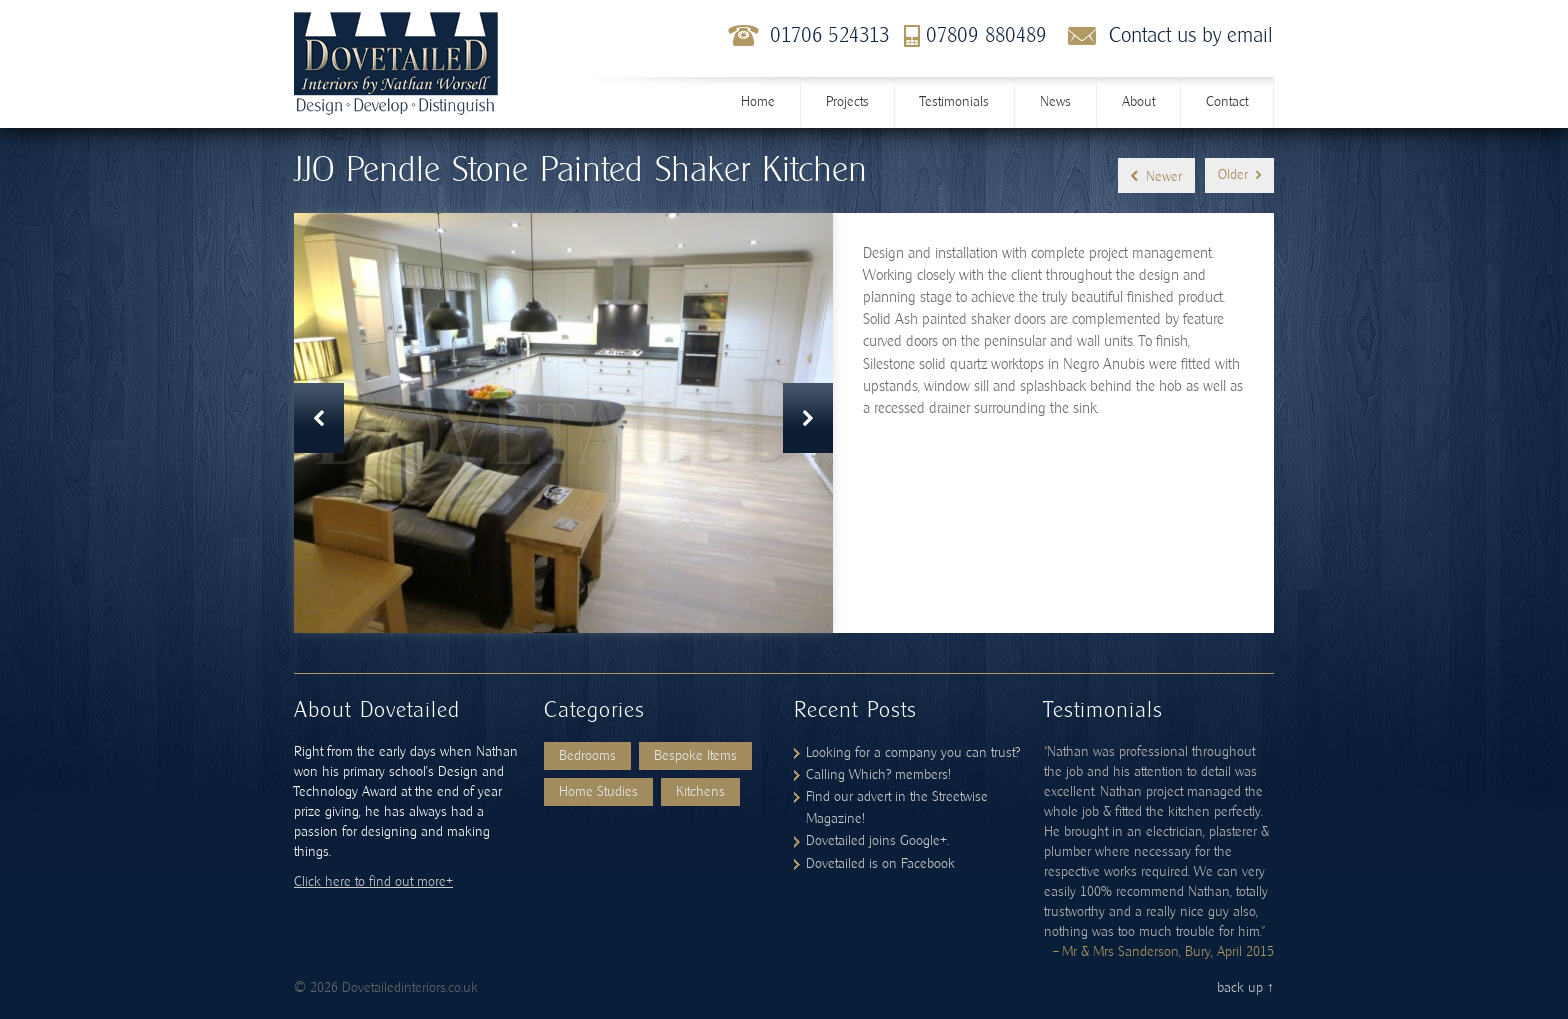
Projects (847, 102)
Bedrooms (587, 756)
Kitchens (700, 792)
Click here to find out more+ (373, 882)
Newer (1156, 176)
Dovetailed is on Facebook (880, 864)
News (1055, 102)
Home (758, 102)
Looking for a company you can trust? (913, 753)
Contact (1227, 102)
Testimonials (954, 102)
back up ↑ (1245, 988)
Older (1239, 175)
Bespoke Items (695, 756)
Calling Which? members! (878, 775)
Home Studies (598, 792)
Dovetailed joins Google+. (877, 841)
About (1138, 102)
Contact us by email (1191, 35)
